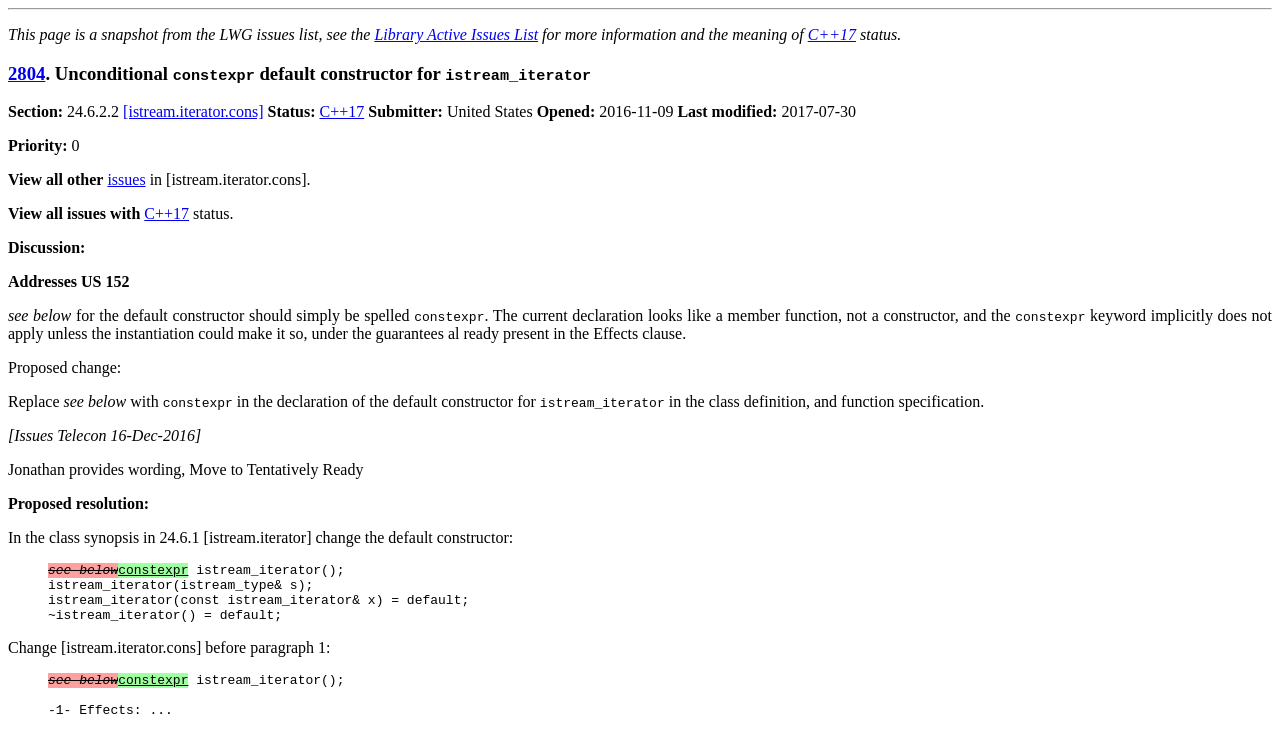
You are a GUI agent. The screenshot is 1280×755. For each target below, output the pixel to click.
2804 (26, 73)
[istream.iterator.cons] (193, 111)
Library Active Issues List (456, 34)
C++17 (832, 34)
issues (126, 179)
